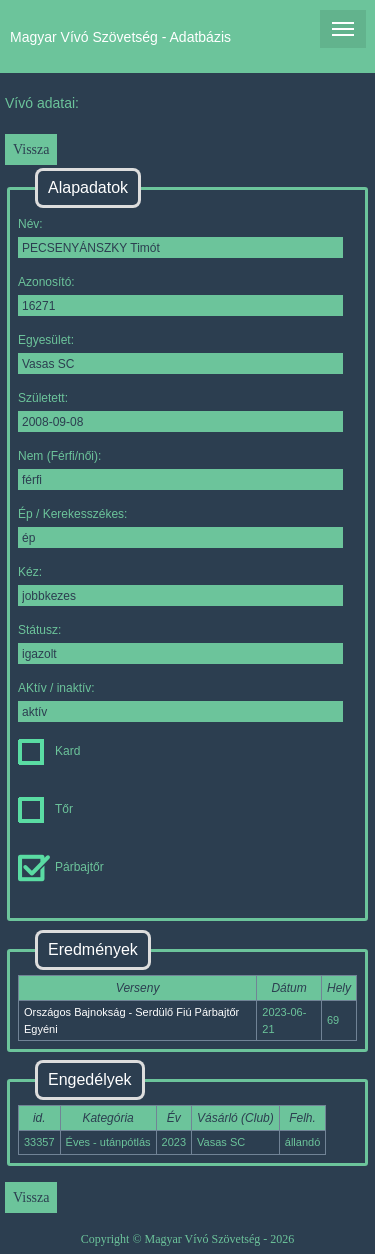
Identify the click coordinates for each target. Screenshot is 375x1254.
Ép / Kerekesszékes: (180, 527)
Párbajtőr (61, 867)
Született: (180, 411)
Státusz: (180, 643)
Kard (49, 751)
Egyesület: (180, 353)
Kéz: (180, 585)
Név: (180, 237)
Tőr (45, 809)
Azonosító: (180, 295)
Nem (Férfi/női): (180, 469)
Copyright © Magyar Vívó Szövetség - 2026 (188, 1239)
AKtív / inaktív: (180, 701)
